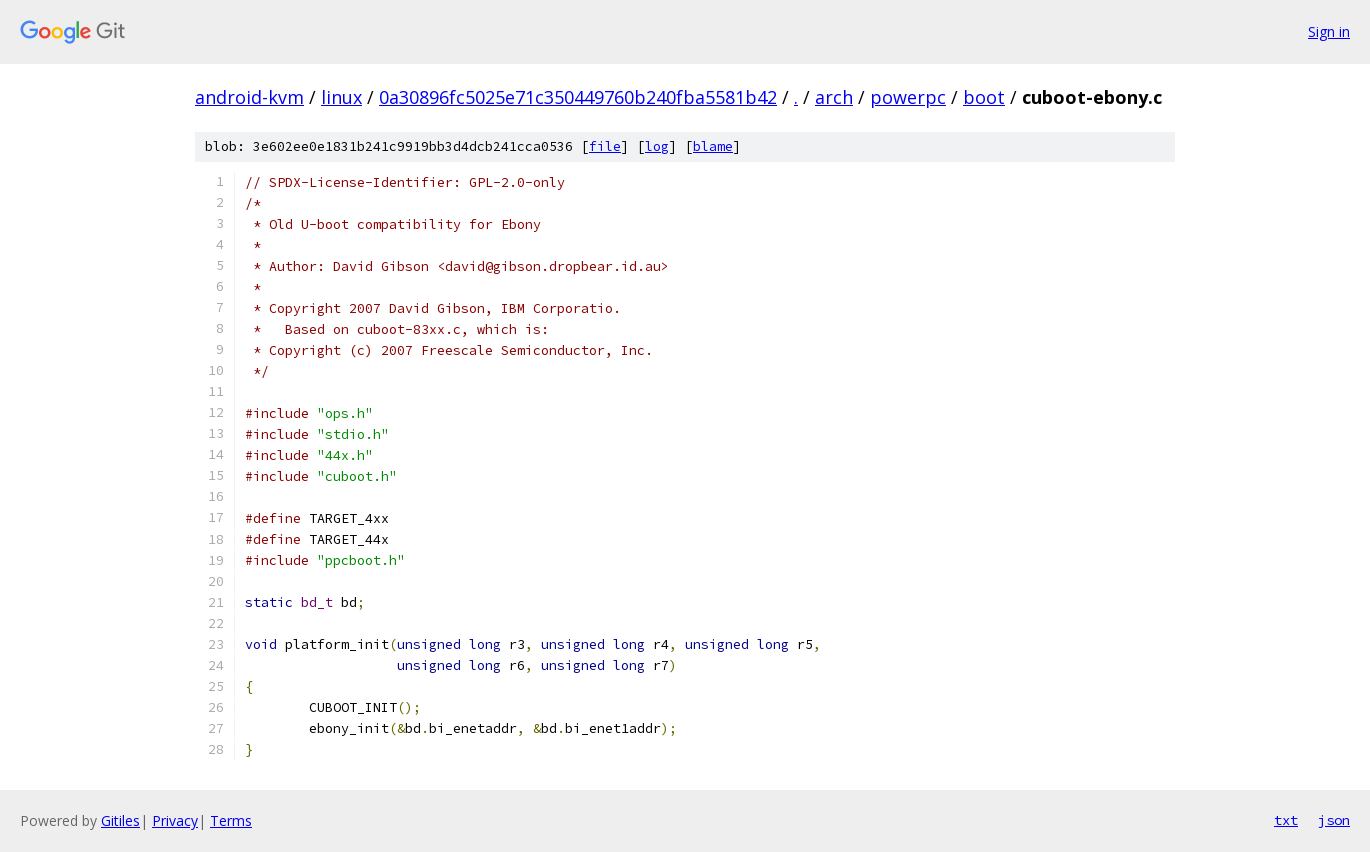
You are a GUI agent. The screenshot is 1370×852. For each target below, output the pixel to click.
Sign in (1329, 31)
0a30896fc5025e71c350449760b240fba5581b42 (578, 97)
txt (1286, 820)
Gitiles (120, 820)
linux (341, 97)
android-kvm (249, 97)
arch (834, 97)
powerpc (908, 97)
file (605, 146)
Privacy (175, 820)
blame (713, 146)
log (657, 146)
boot (984, 97)
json (1334, 820)
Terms (231, 820)
